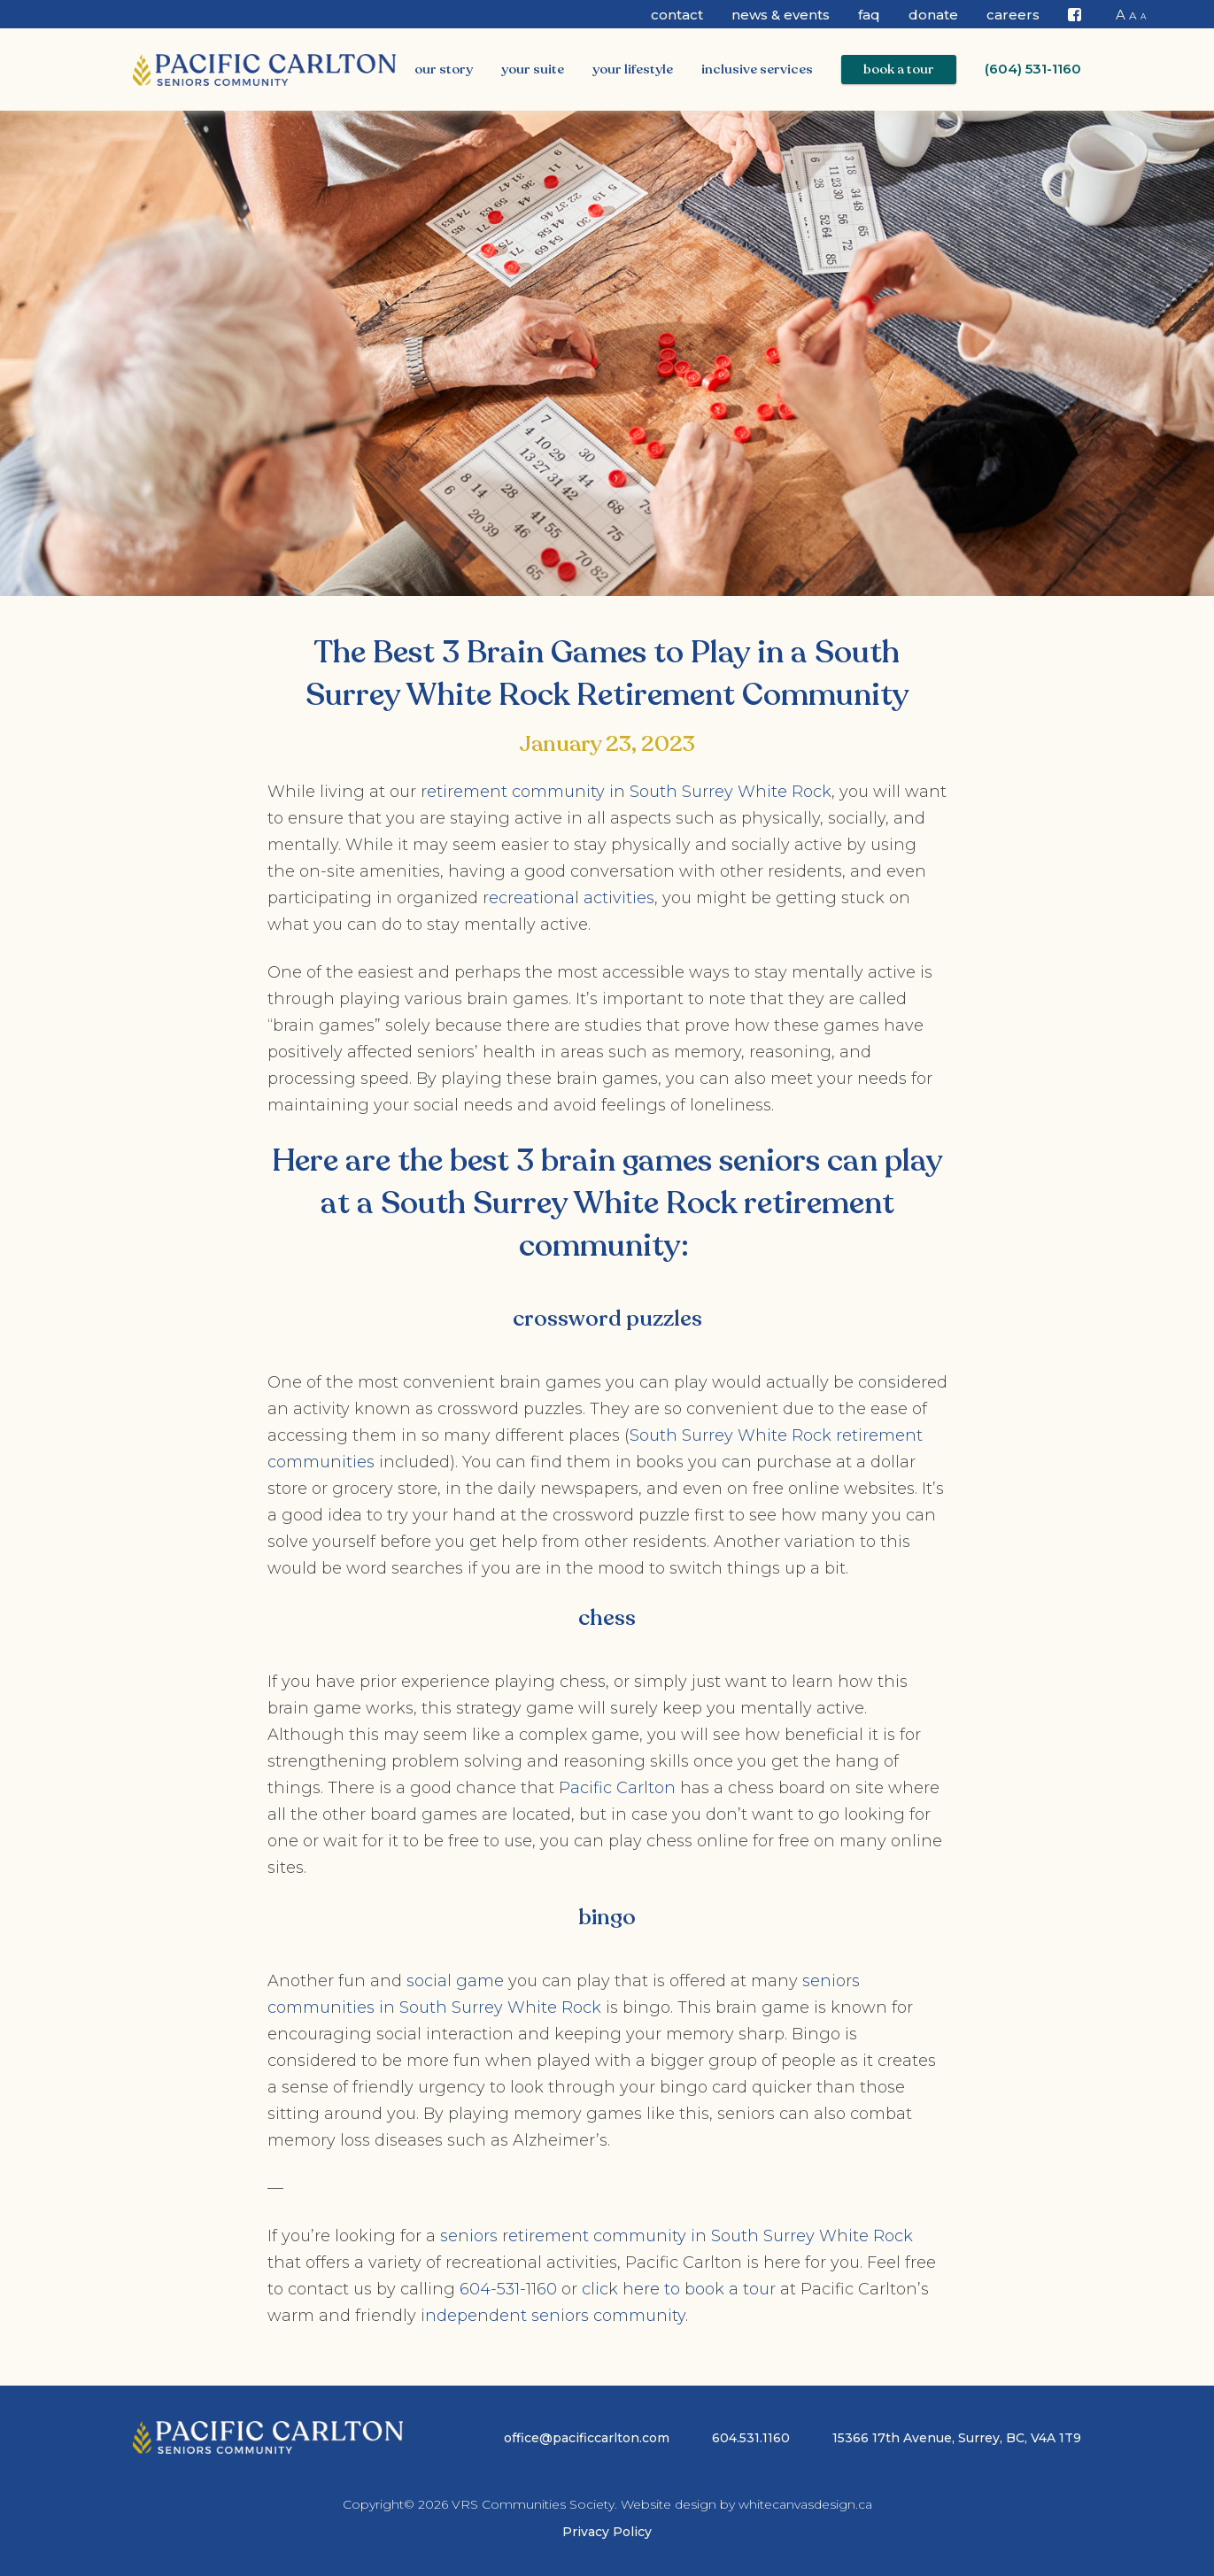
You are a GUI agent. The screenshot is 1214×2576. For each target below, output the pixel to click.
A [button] (1120, 14)
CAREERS (1013, 14)
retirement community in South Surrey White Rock (626, 791)
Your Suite (532, 69)
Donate (933, 14)
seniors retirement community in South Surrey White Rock (676, 2236)
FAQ (869, 14)
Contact (677, 14)
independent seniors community (553, 2315)
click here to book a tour (679, 2289)
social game (455, 1981)
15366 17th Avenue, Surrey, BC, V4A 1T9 (956, 2438)
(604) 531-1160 (1033, 68)
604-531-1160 (508, 2289)
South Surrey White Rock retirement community (637, 1224)
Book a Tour (898, 69)
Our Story (443, 69)
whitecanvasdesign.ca (805, 2504)
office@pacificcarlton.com (586, 2438)
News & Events (780, 14)
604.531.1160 (751, 2438)
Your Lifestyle (632, 69)
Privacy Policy (607, 2532)
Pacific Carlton (617, 1788)
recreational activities (568, 898)
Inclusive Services (757, 69)
